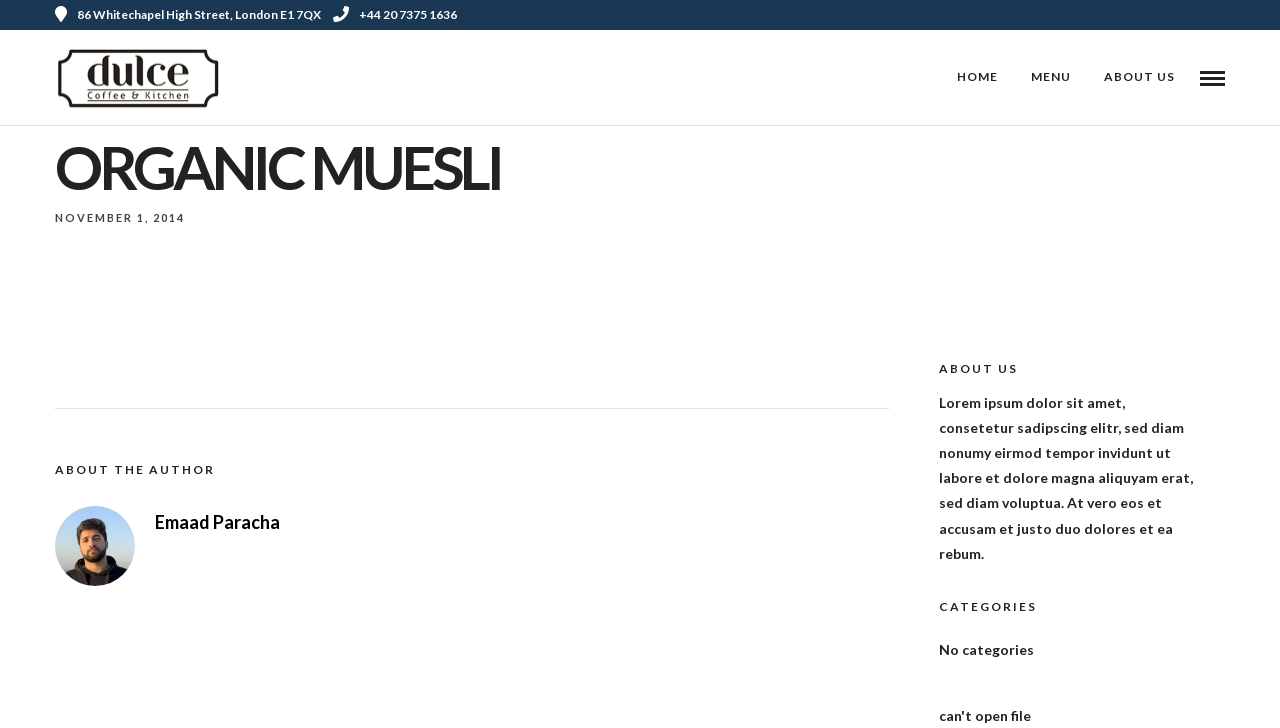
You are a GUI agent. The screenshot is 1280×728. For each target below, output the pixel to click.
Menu (1051, 76)
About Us (1139, 76)
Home (977, 76)
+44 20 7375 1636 (395, 14)
